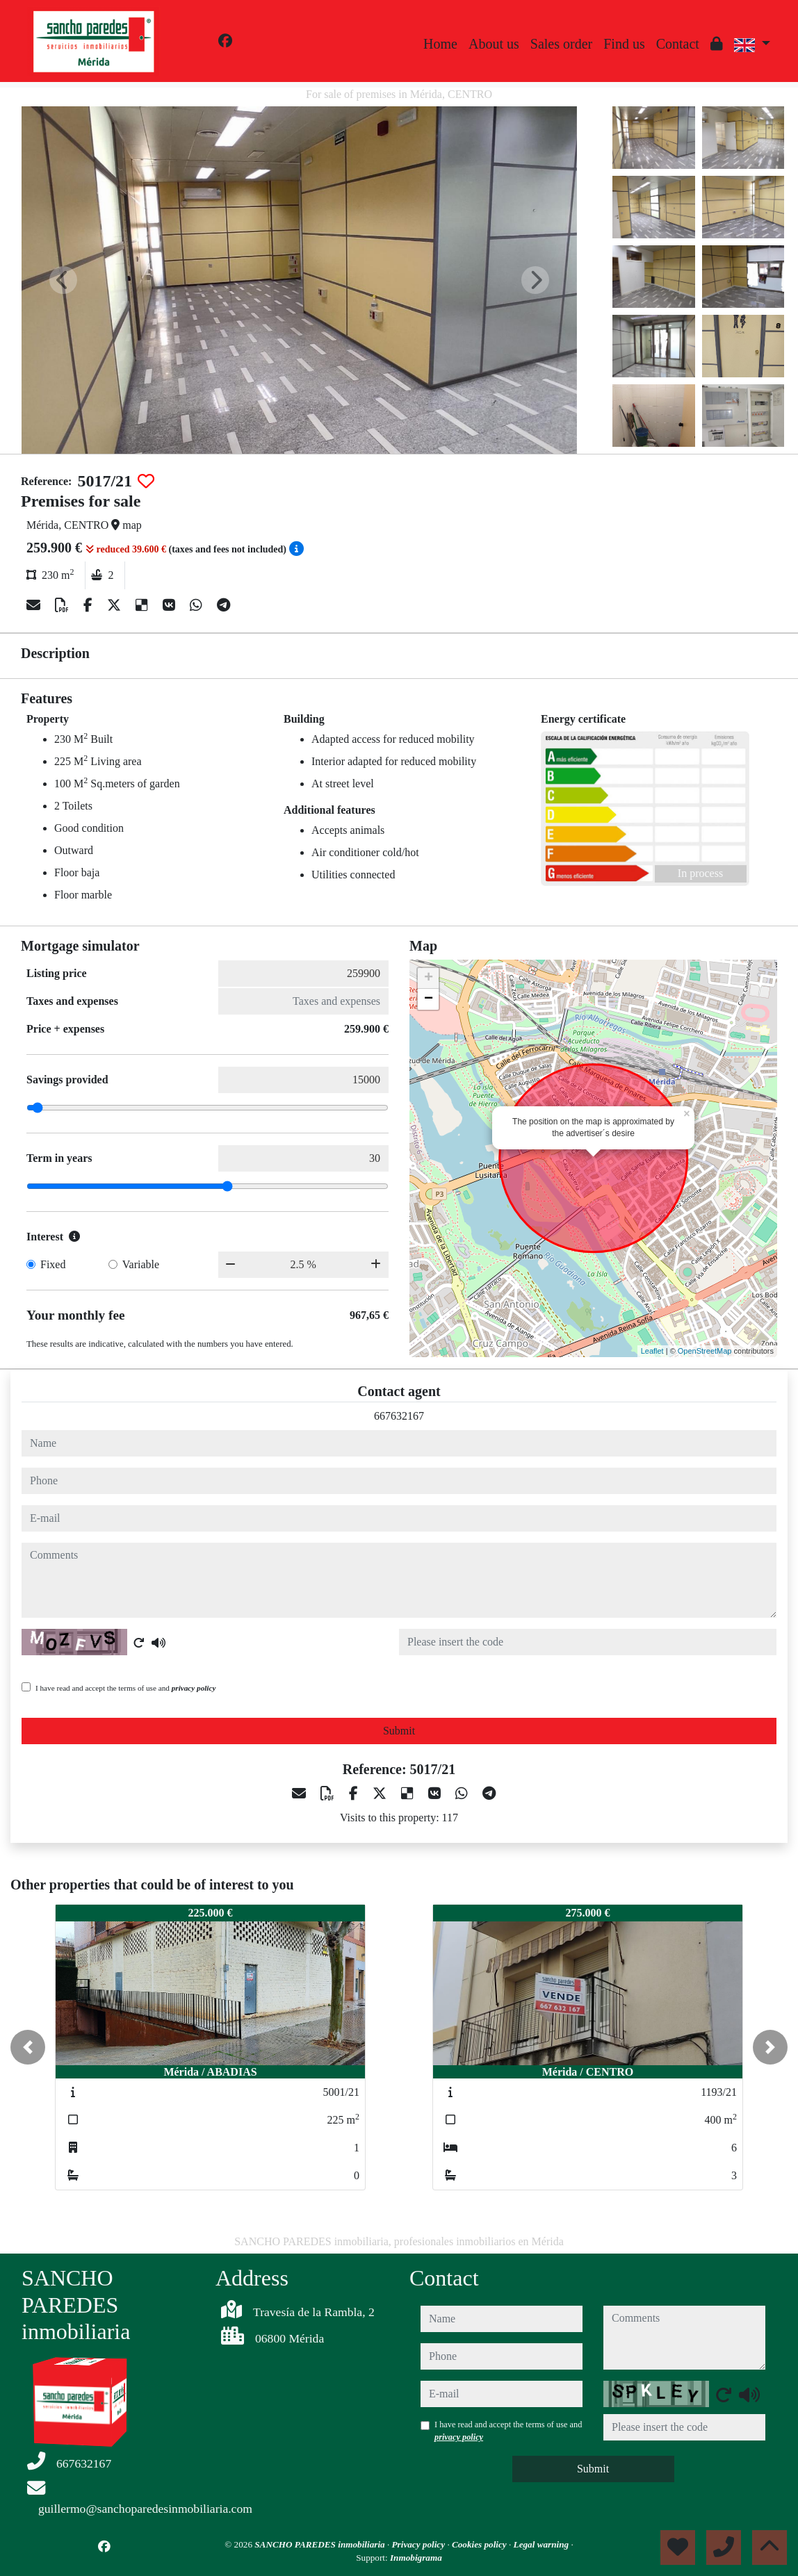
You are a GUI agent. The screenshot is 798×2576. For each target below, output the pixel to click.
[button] (27, 2047)
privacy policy (194, 1688)
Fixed (52, 1264)
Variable (140, 1264)
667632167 (399, 1416)
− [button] (428, 999)
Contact (677, 43)
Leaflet (652, 1351)
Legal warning (542, 2544)
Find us (623, 43)
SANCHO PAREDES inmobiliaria (320, 2544)
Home (440, 43)
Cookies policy (480, 2544)
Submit (399, 1731)
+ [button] (428, 978)
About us (494, 43)
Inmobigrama (416, 2557)
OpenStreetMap (705, 1351)
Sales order (561, 43)
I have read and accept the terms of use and (125, 1688)
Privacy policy (420, 2544)
